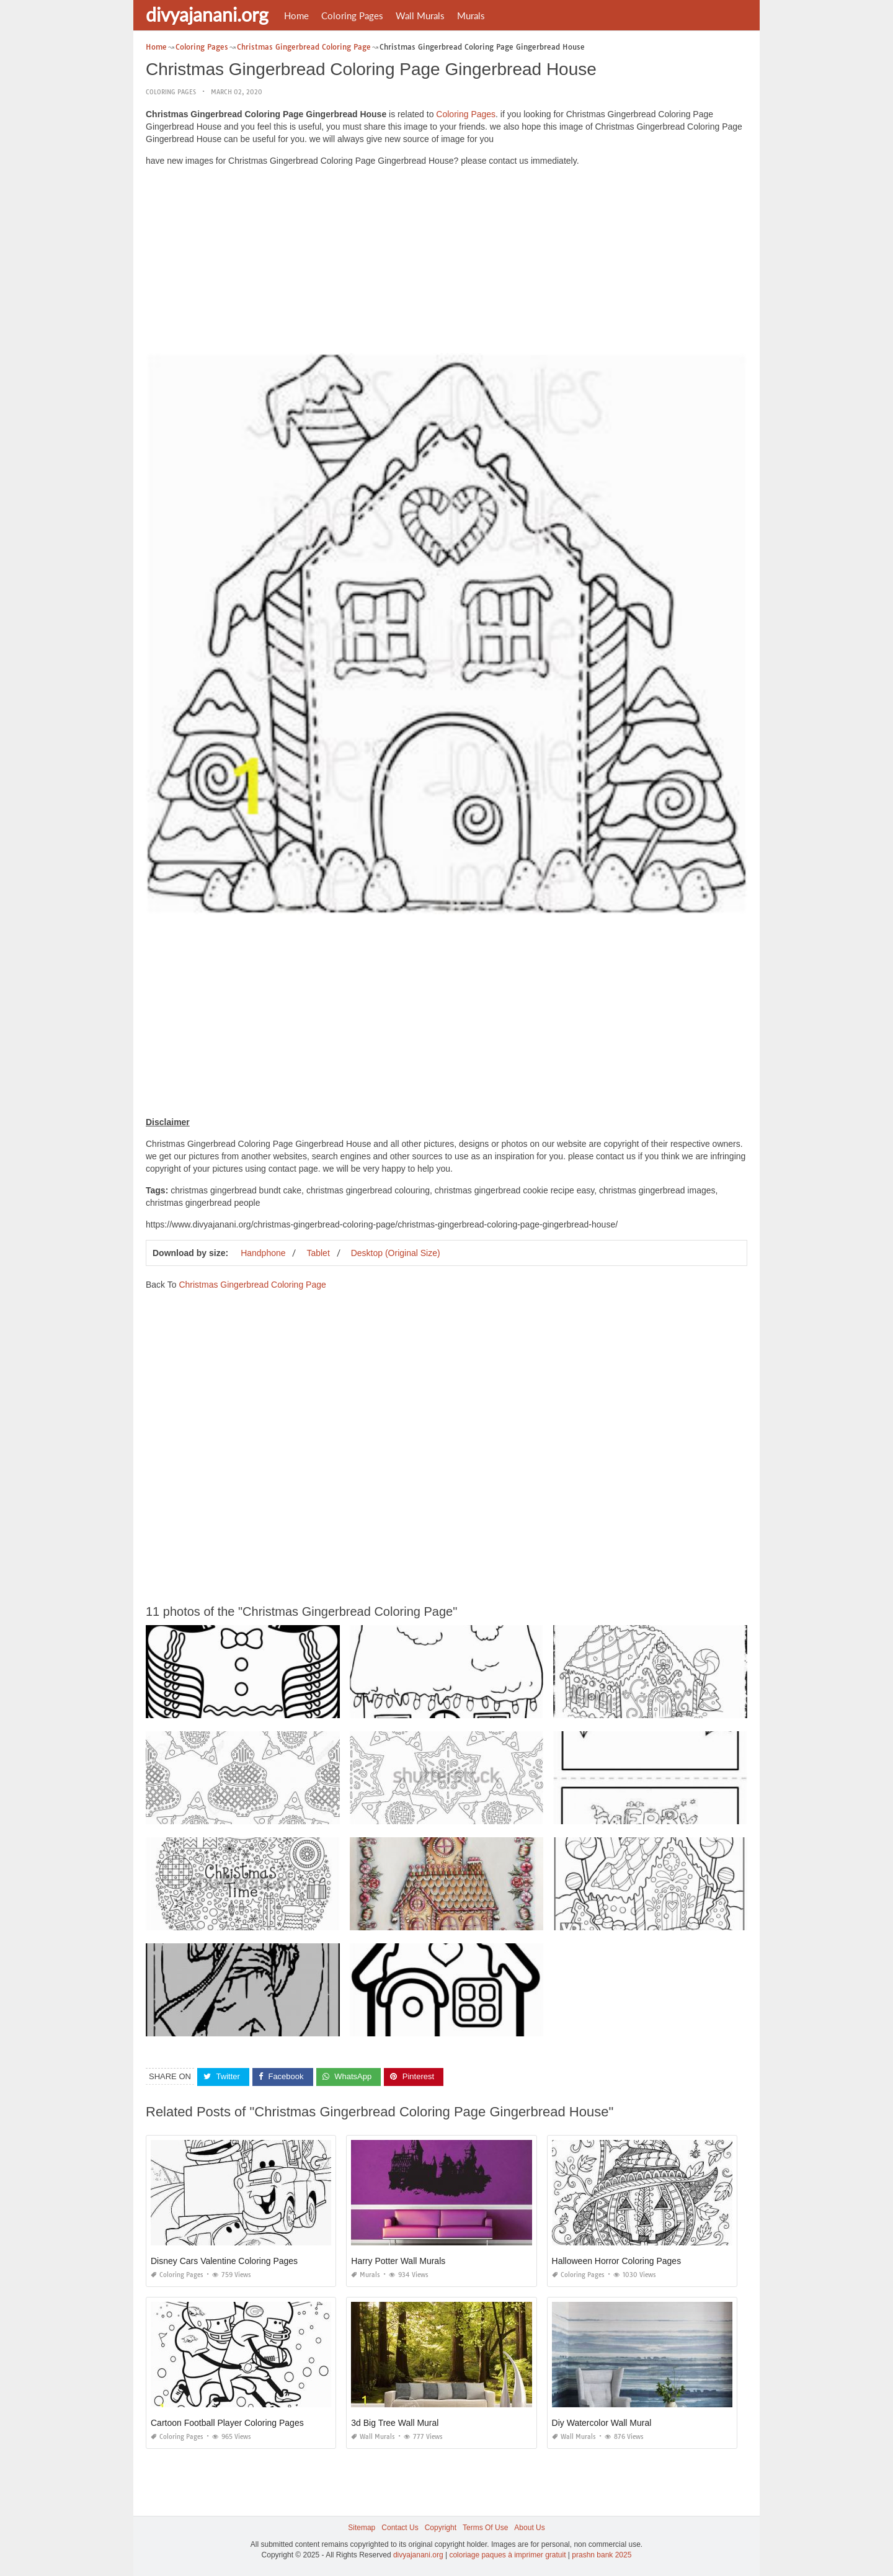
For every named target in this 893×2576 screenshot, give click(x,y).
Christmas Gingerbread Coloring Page (252, 1285)
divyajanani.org (207, 14)
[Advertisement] (446, 263)
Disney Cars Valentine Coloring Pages (224, 2261)
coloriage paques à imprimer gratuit (507, 2555)
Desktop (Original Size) (395, 1253)
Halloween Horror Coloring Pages (617, 2261)
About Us (529, 2527)
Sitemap (361, 2527)
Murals (471, 15)
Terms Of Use (485, 2527)
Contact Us (399, 2527)
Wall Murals (420, 15)
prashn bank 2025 (601, 2555)
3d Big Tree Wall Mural (394, 2423)
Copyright (440, 2527)
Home (296, 15)
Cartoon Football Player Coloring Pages (227, 2423)
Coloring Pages (352, 15)
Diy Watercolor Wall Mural (602, 2423)
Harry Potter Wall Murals (398, 2261)
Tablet (317, 1253)
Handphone (263, 1253)
